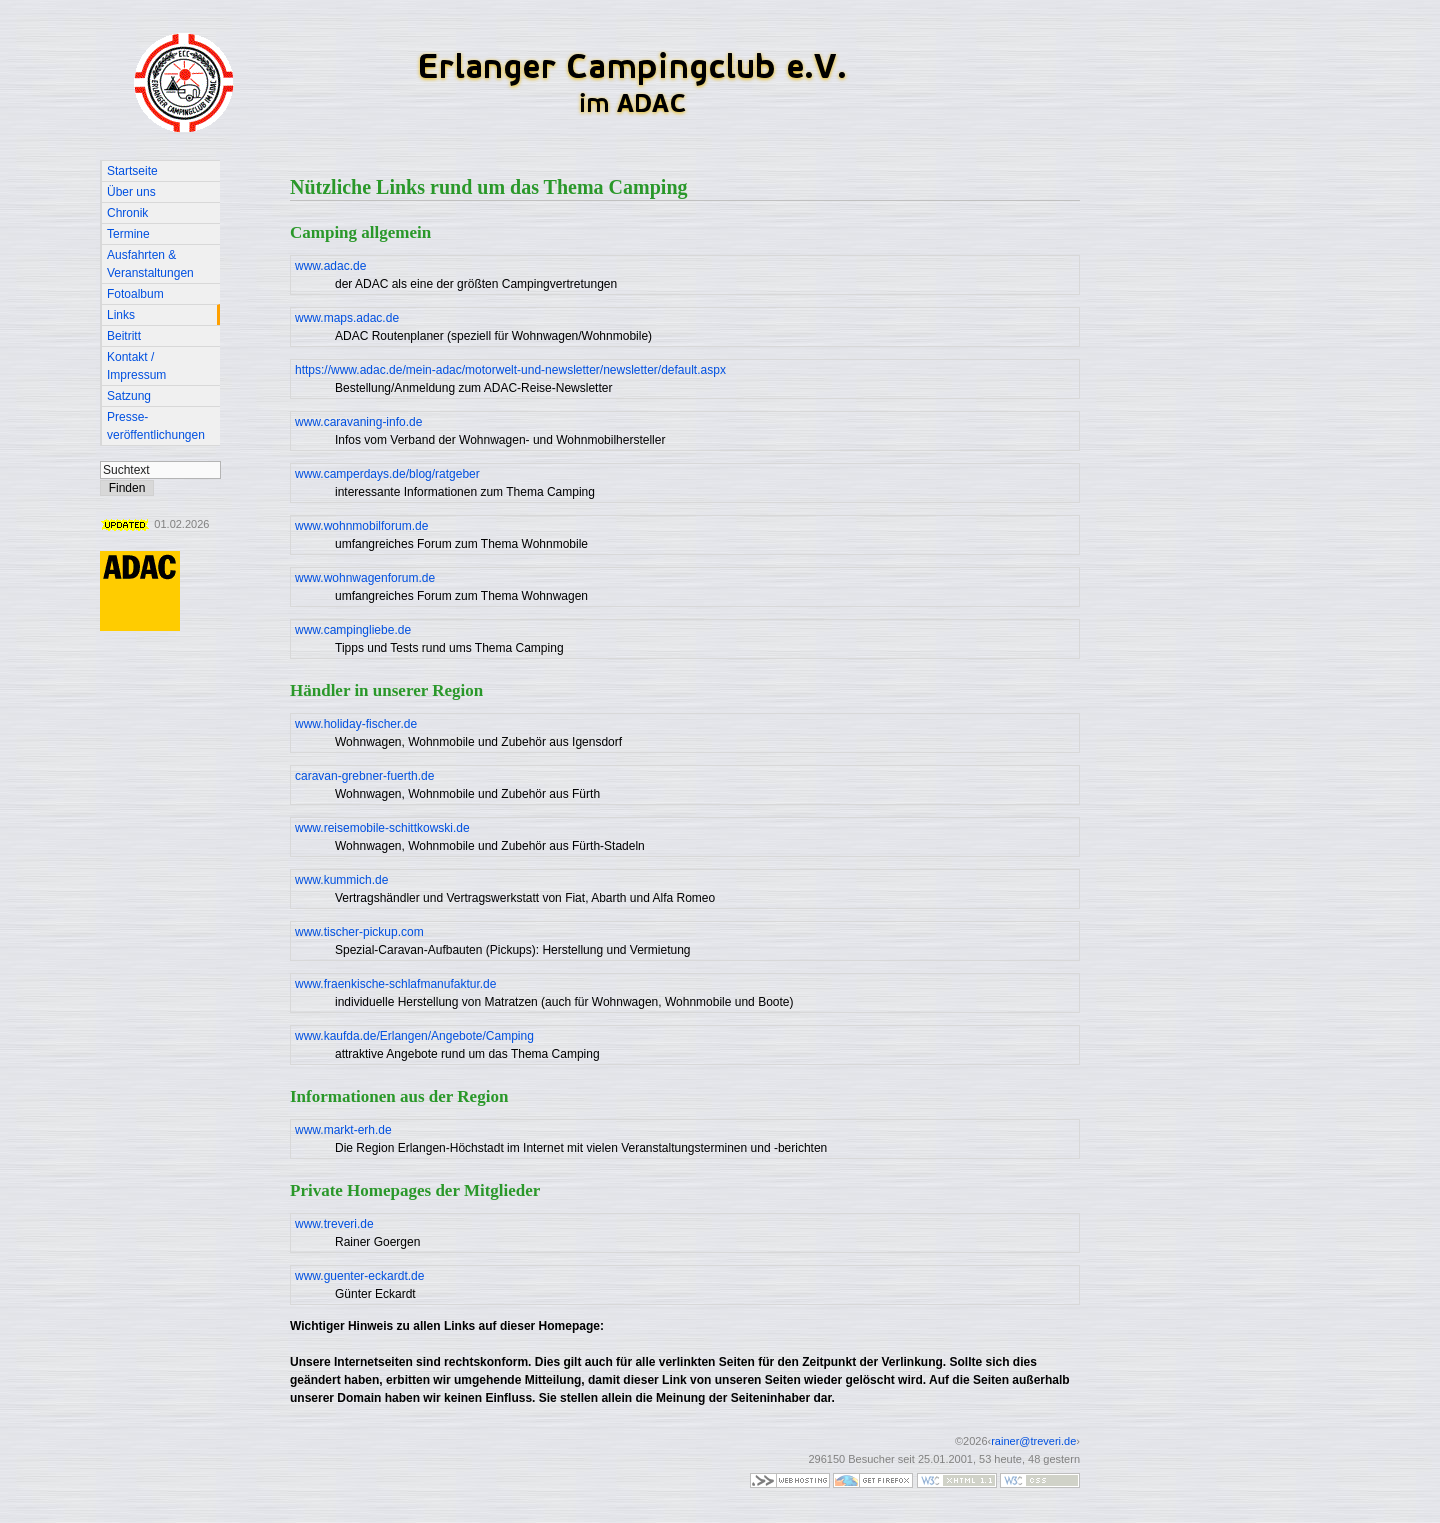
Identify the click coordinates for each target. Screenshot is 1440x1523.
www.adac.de (330, 266)
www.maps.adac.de (347, 318)
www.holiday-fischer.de (356, 724)
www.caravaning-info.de (358, 422)
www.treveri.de (334, 1224)
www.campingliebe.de (353, 630)
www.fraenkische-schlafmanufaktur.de (395, 984)
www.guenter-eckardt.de (359, 1276)
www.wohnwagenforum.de (365, 578)
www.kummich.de (341, 880)
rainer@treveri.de (1033, 1441)
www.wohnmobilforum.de (361, 526)
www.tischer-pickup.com (359, 932)
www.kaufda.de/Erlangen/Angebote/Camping (414, 1036)
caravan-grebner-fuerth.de (364, 776)
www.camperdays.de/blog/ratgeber (387, 474)
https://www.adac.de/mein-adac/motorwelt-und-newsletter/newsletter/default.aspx (510, 370)
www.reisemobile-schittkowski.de (382, 828)
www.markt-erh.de (343, 1130)
